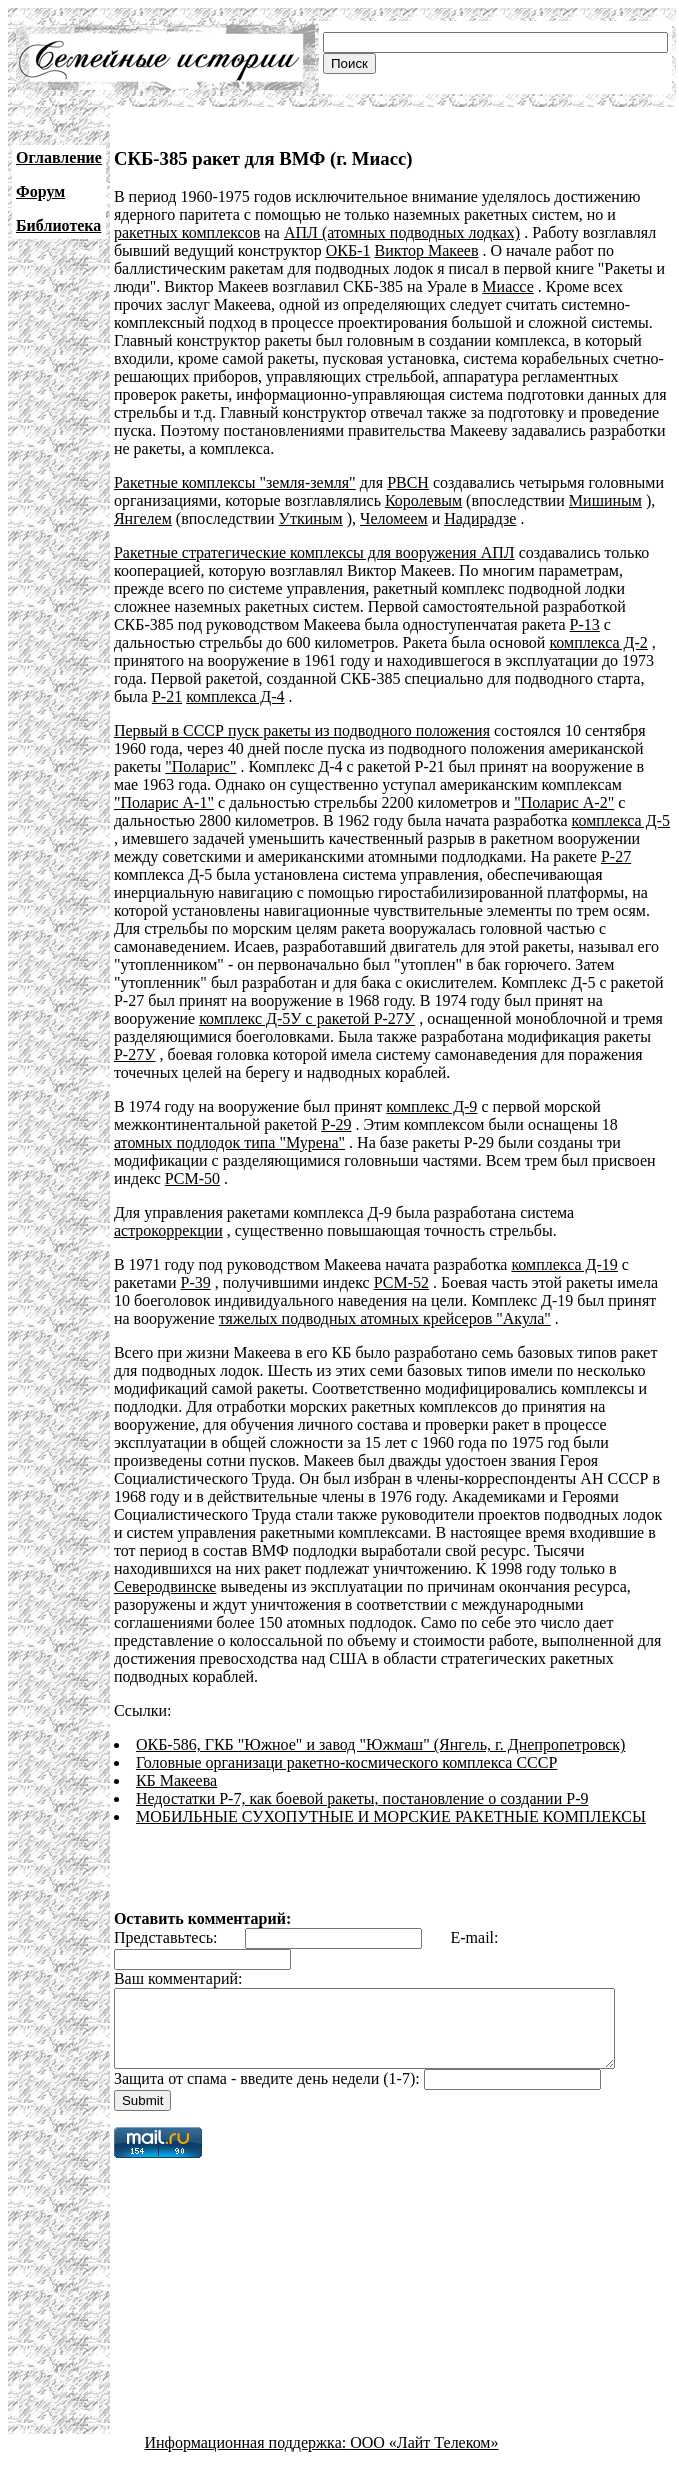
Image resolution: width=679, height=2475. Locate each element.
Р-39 (195, 1282)
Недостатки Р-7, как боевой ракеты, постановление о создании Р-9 (362, 1780)
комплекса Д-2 (598, 642)
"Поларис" (200, 766)
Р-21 (167, 696)
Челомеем (394, 518)
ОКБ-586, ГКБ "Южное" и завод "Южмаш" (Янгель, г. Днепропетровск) (380, 1726)
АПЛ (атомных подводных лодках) (402, 232)
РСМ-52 (401, 1282)
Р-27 (568, 856)
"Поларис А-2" (496, 802)
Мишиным (605, 500)
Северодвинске (570, 1568)
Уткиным (311, 518)
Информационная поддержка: (248, 2439)
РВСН (408, 482)
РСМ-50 (192, 1178)
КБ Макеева (176, 1762)
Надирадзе (480, 518)
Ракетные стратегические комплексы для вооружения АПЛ (314, 552)
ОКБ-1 (348, 250)
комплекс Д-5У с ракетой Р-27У (307, 1018)
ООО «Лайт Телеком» (424, 2439)
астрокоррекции (168, 1230)
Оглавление (59, 157)
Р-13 (585, 624)
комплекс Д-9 (431, 1106)
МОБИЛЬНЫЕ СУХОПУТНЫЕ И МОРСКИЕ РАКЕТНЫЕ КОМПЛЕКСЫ (391, 1798)
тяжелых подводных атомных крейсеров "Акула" (385, 1318)
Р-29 (336, 1124)
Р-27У (135, 1054)
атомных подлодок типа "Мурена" (229, 1142)
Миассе (507, 286)
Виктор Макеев (426, 250)
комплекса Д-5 (536, 820)
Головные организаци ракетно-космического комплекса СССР (346, 1744)
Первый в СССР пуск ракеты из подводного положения (302, 730)
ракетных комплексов (187, 232)
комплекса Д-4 (235, 696)
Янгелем (143, 518)
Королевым (423, 500)
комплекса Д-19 (564, 1264)
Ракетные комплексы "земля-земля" (235, 482)
